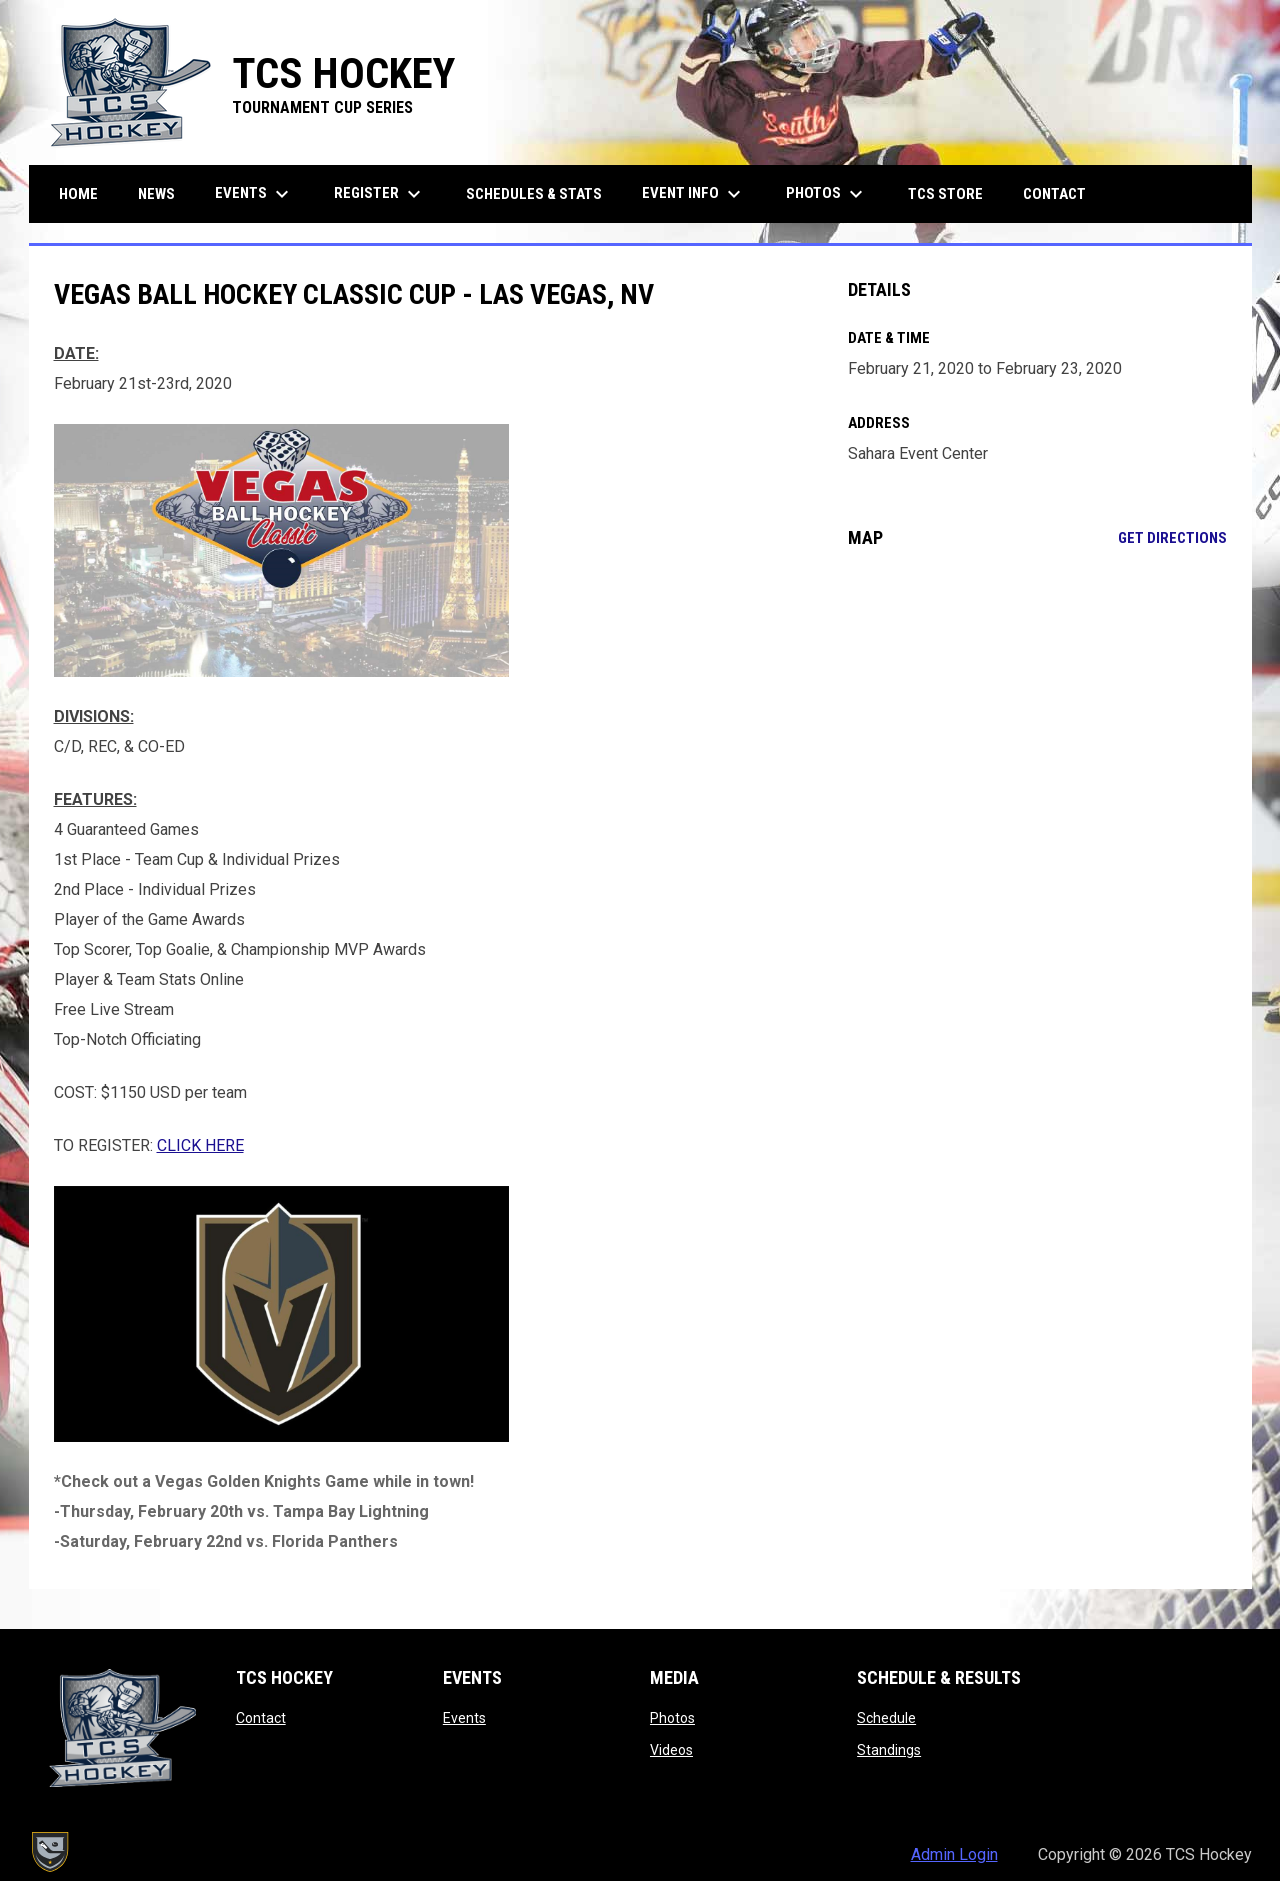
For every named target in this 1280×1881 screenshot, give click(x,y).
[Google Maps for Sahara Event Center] (1037, 727)
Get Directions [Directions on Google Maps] (1172, 538)
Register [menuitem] (380, 194)
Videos (671, 1750)
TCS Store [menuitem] (953, 193)
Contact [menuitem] (1054, 194)
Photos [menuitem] (827, 194)
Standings (889, 1750)
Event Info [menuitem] (694, 194)
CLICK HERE (200, 1145)
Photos (672, 1718)
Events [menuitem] (254, 194)
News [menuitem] (156, 194)
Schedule (886, 1718)
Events (464, 1718)
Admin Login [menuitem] (954, 1854)
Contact (261, 1718)
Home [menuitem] (78, 194)
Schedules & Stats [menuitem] (534, 194)
